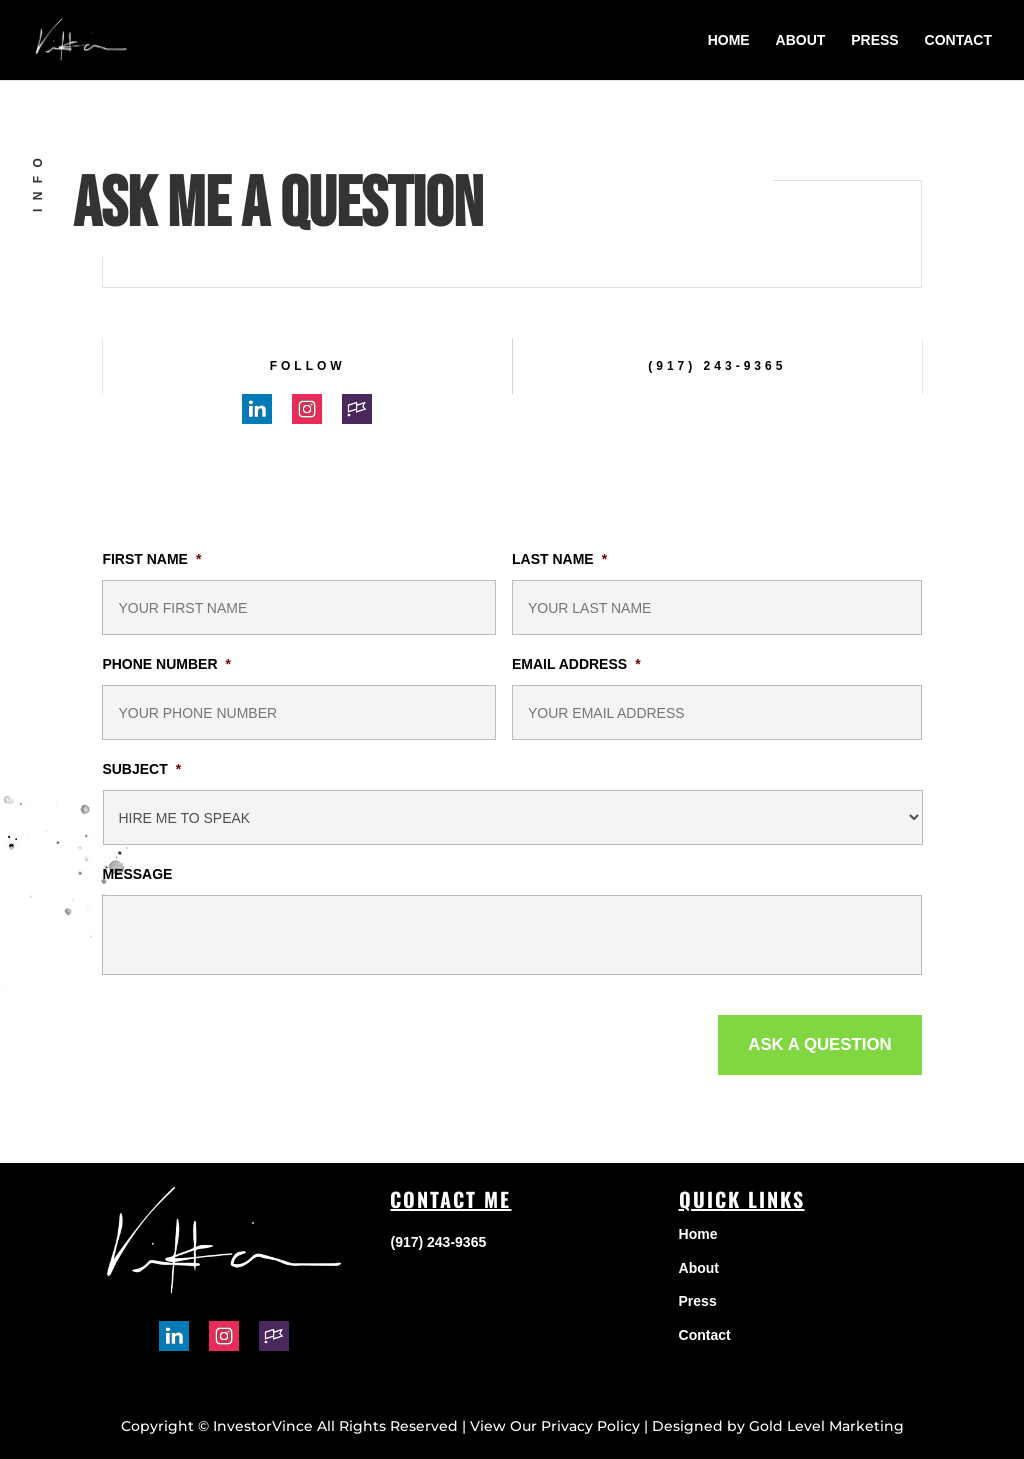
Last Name (559, 559)
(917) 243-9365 (717, 366)
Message (137, 874)
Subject (141, 769)
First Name (151, 559)
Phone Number (166, 664)
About (801, 40)
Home (729, 40)
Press (874, 40)
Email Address (576, 664)
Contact (958, 40)
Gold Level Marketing (826, 1426)
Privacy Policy (590, 1426)
